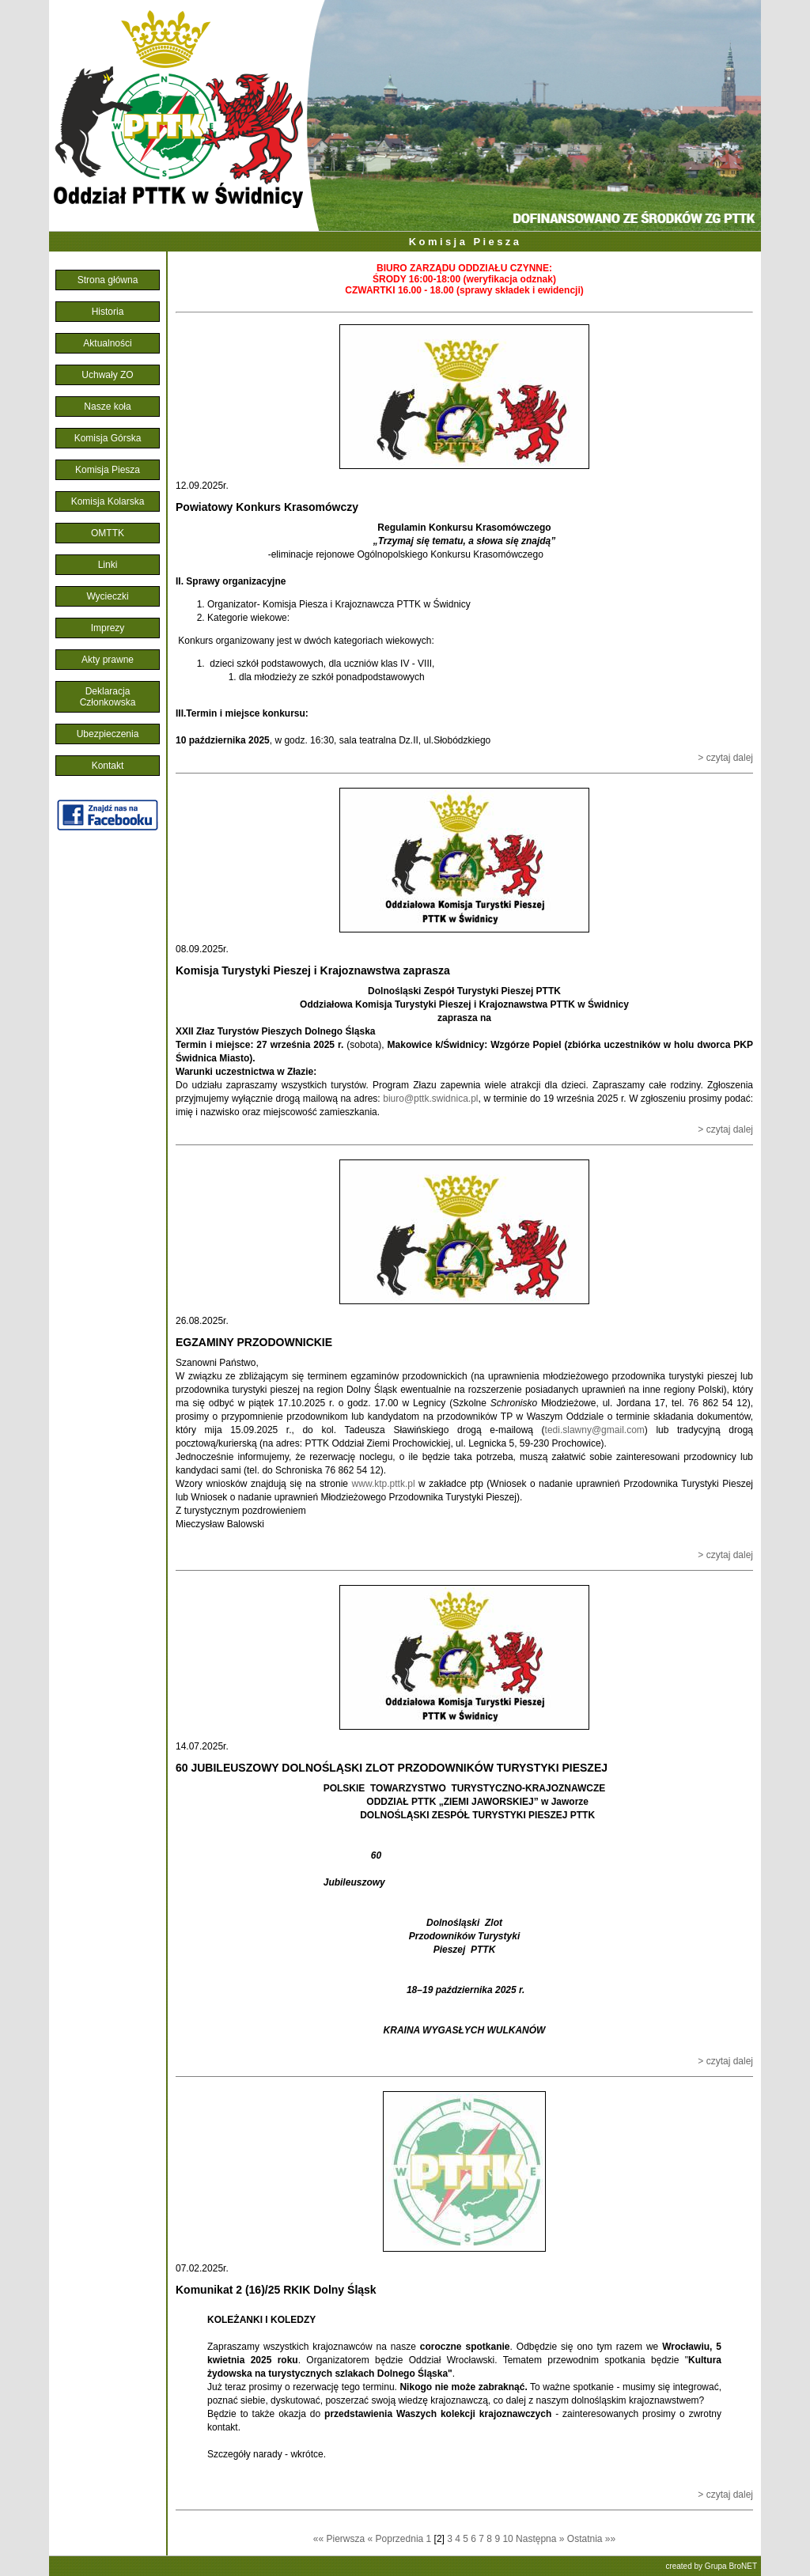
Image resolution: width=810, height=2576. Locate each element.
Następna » (540, 2538)
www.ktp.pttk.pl (383, 1483)
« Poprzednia (396, 2538)
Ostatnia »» (591, 2538)
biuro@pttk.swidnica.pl (430, 1098)
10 (509, 2538)
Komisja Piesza (465, 242)
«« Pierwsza (339, 2538)
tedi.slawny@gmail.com (595, 1430)
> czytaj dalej (725, 757)
